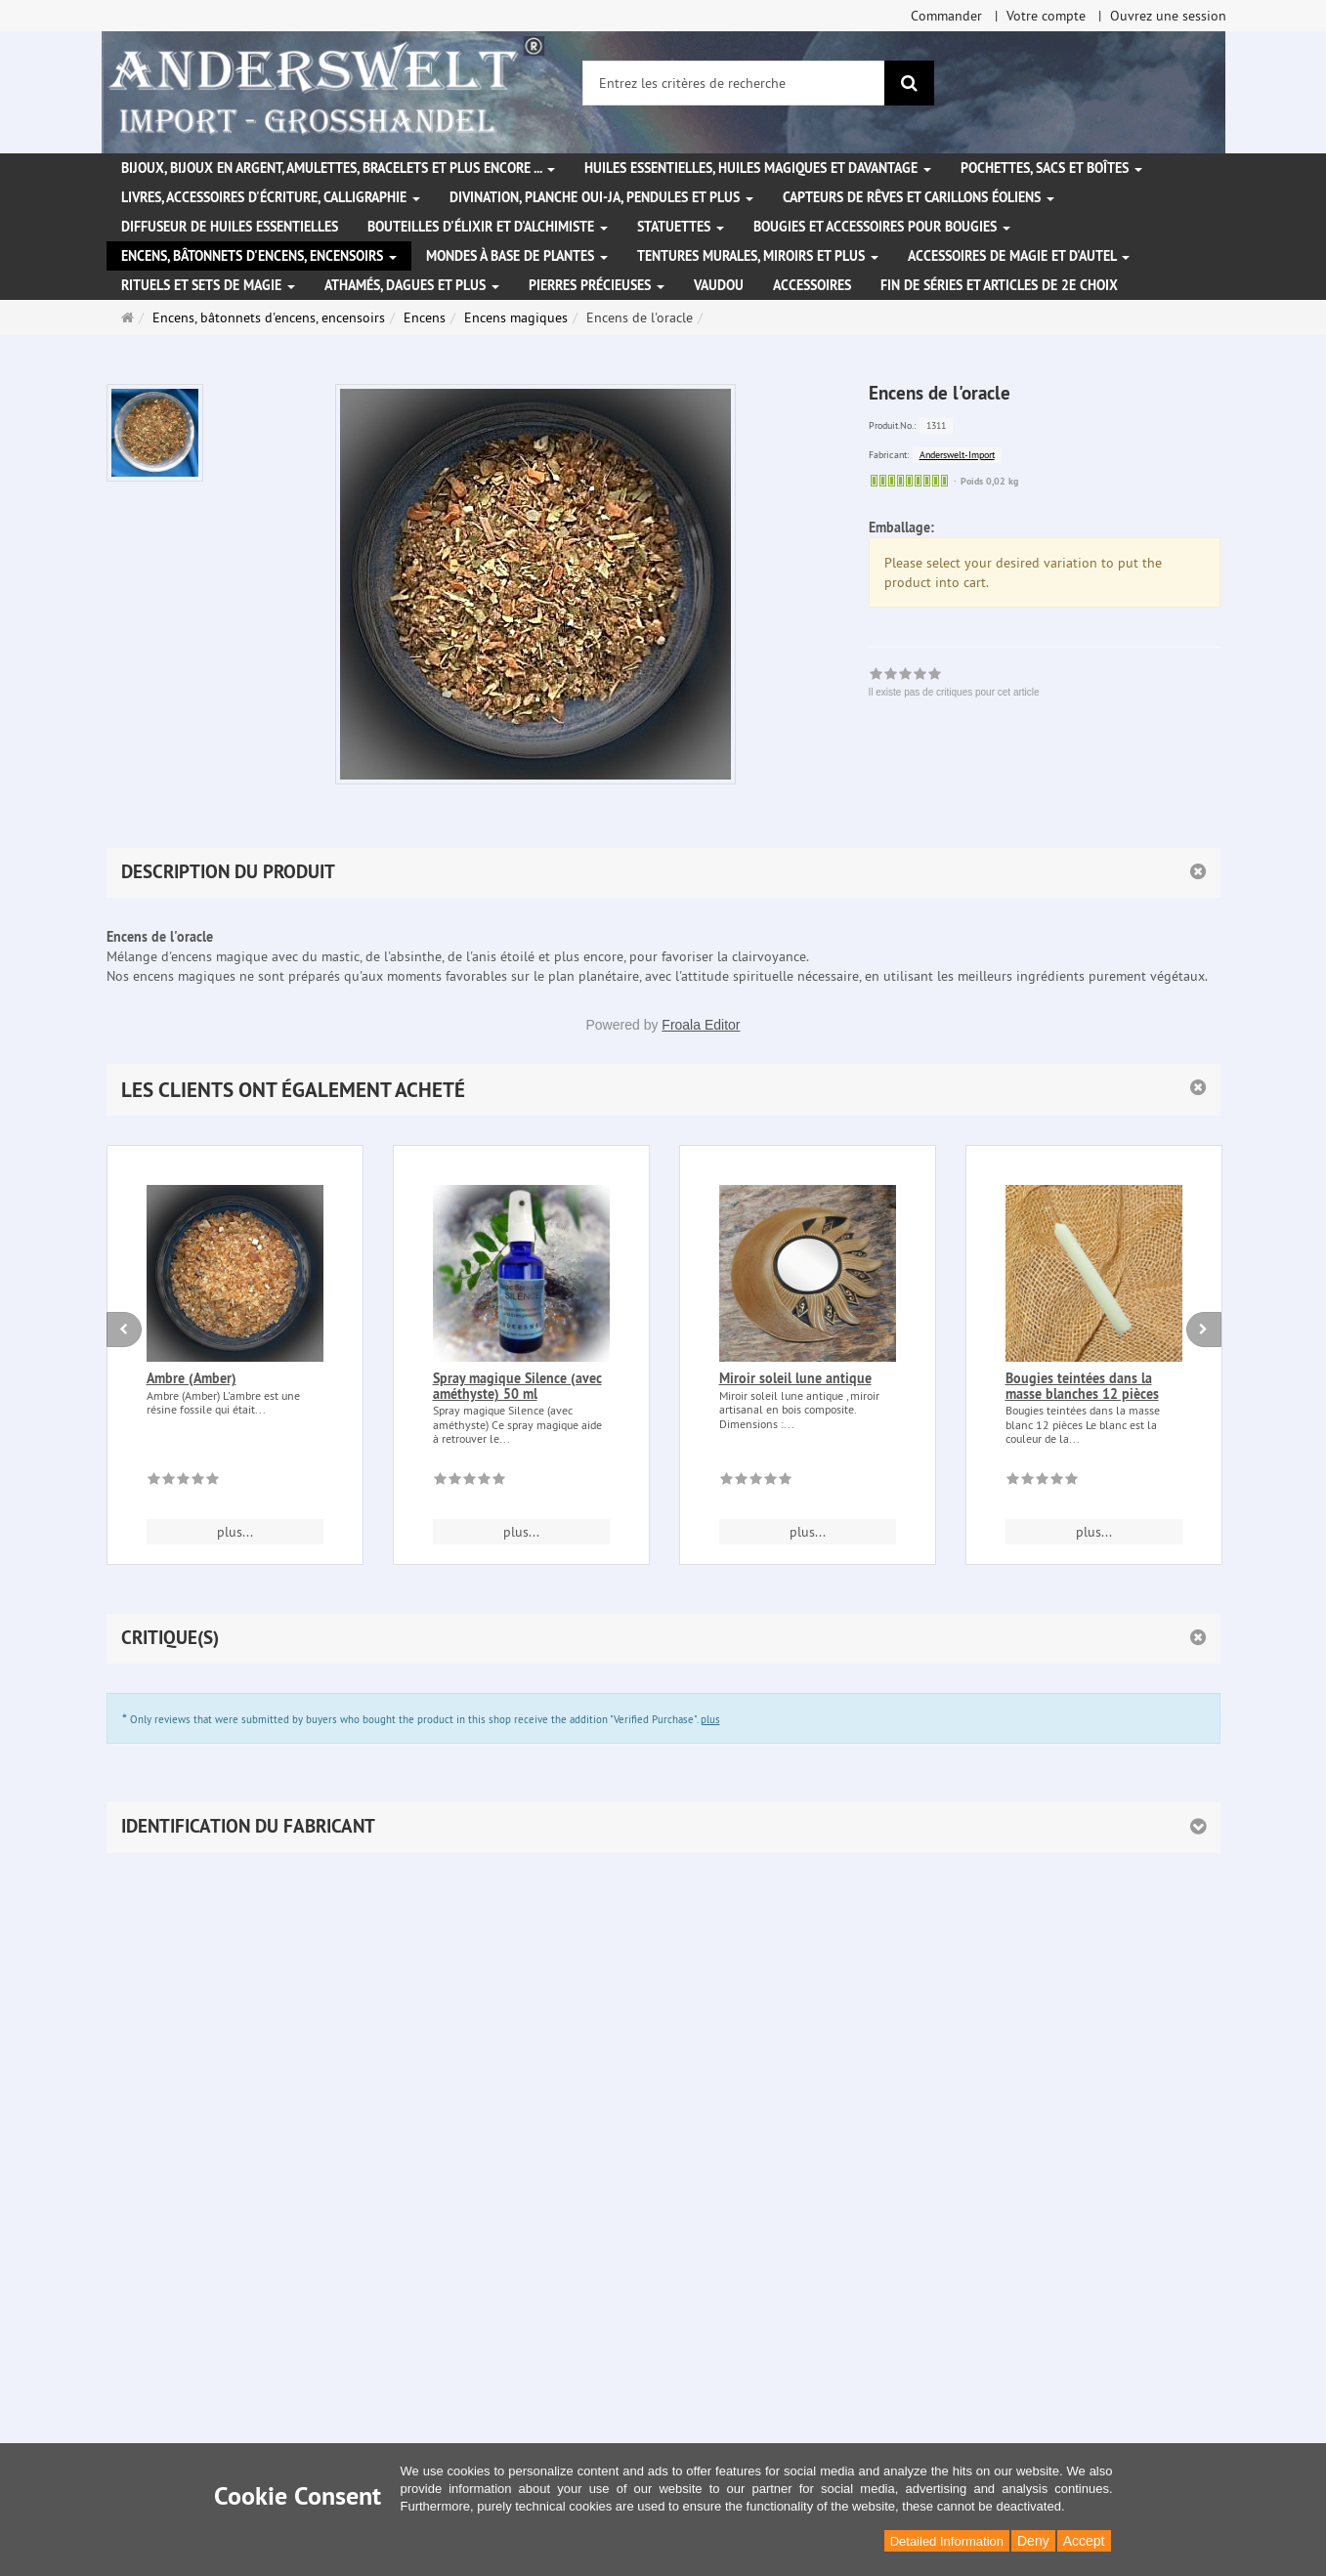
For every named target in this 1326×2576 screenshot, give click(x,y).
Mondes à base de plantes (517, 256)
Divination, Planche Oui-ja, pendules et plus (601, 197)
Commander (946, 15)
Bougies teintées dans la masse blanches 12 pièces (1082, 1386)
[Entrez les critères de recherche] (733, 83)
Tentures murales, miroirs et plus (757, 256)
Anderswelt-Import (957, 454)
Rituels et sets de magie (208, 285)
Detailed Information (947, 2541)
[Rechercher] (909, 83)
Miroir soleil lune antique (795, 1378)
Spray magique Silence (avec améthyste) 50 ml (517, 1386)
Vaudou (719, 285)
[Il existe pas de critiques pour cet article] (183, 1482)
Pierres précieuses (596, 285)
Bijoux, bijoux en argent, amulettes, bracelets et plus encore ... (338, 168)
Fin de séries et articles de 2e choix (999, 285)
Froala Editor (701, 1025)
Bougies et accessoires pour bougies (881, 226)
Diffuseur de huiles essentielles (229, 226)
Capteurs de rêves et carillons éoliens (918, 197)
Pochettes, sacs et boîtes (1051, 168)
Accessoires (812, 285)
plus (710, 1719)
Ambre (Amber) (191, 1378)
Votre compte (1046, 15)
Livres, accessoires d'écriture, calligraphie (270, 197)
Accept (1084, 2541)
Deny (1033, 2541)
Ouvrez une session (1168, 15)
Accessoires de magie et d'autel (1019, 256)
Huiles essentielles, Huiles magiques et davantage (757, 168)
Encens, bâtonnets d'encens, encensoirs (259, 256)
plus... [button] (235, 1532)
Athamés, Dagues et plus (411, 285)
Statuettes (680, 226)
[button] (663, 1090)
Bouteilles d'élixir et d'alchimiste (487, 226)
